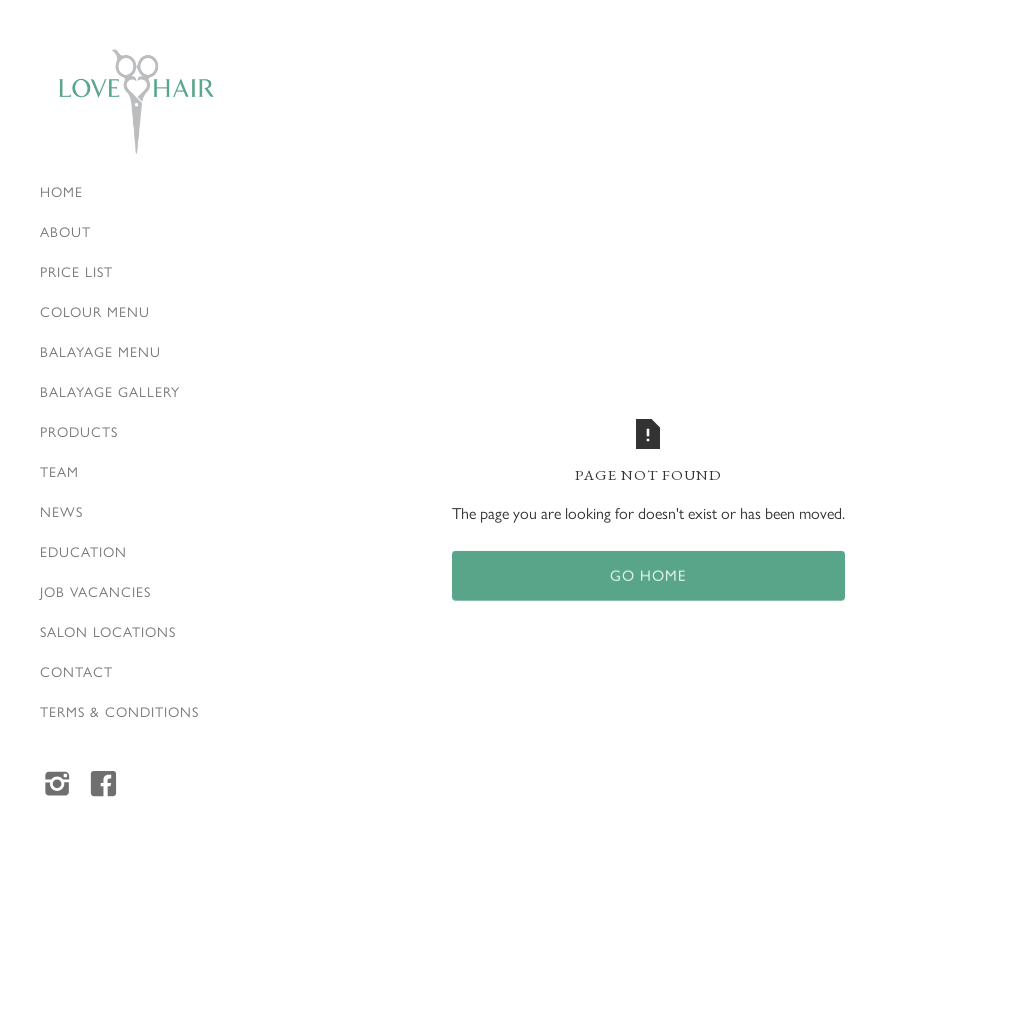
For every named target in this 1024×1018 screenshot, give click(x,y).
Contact (76, 671)
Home (61, 191)
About (65, 231)
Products (79, 431)
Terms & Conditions (119, 711)
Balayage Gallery (110, 391)
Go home (648, 575)
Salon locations (108, 631)
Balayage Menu (100, 351)
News (61, 511)
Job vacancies (95, 591)
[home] (136, 101)
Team (59, 471)
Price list (76, 271)
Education (83, 551)
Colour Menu (95, 311)
